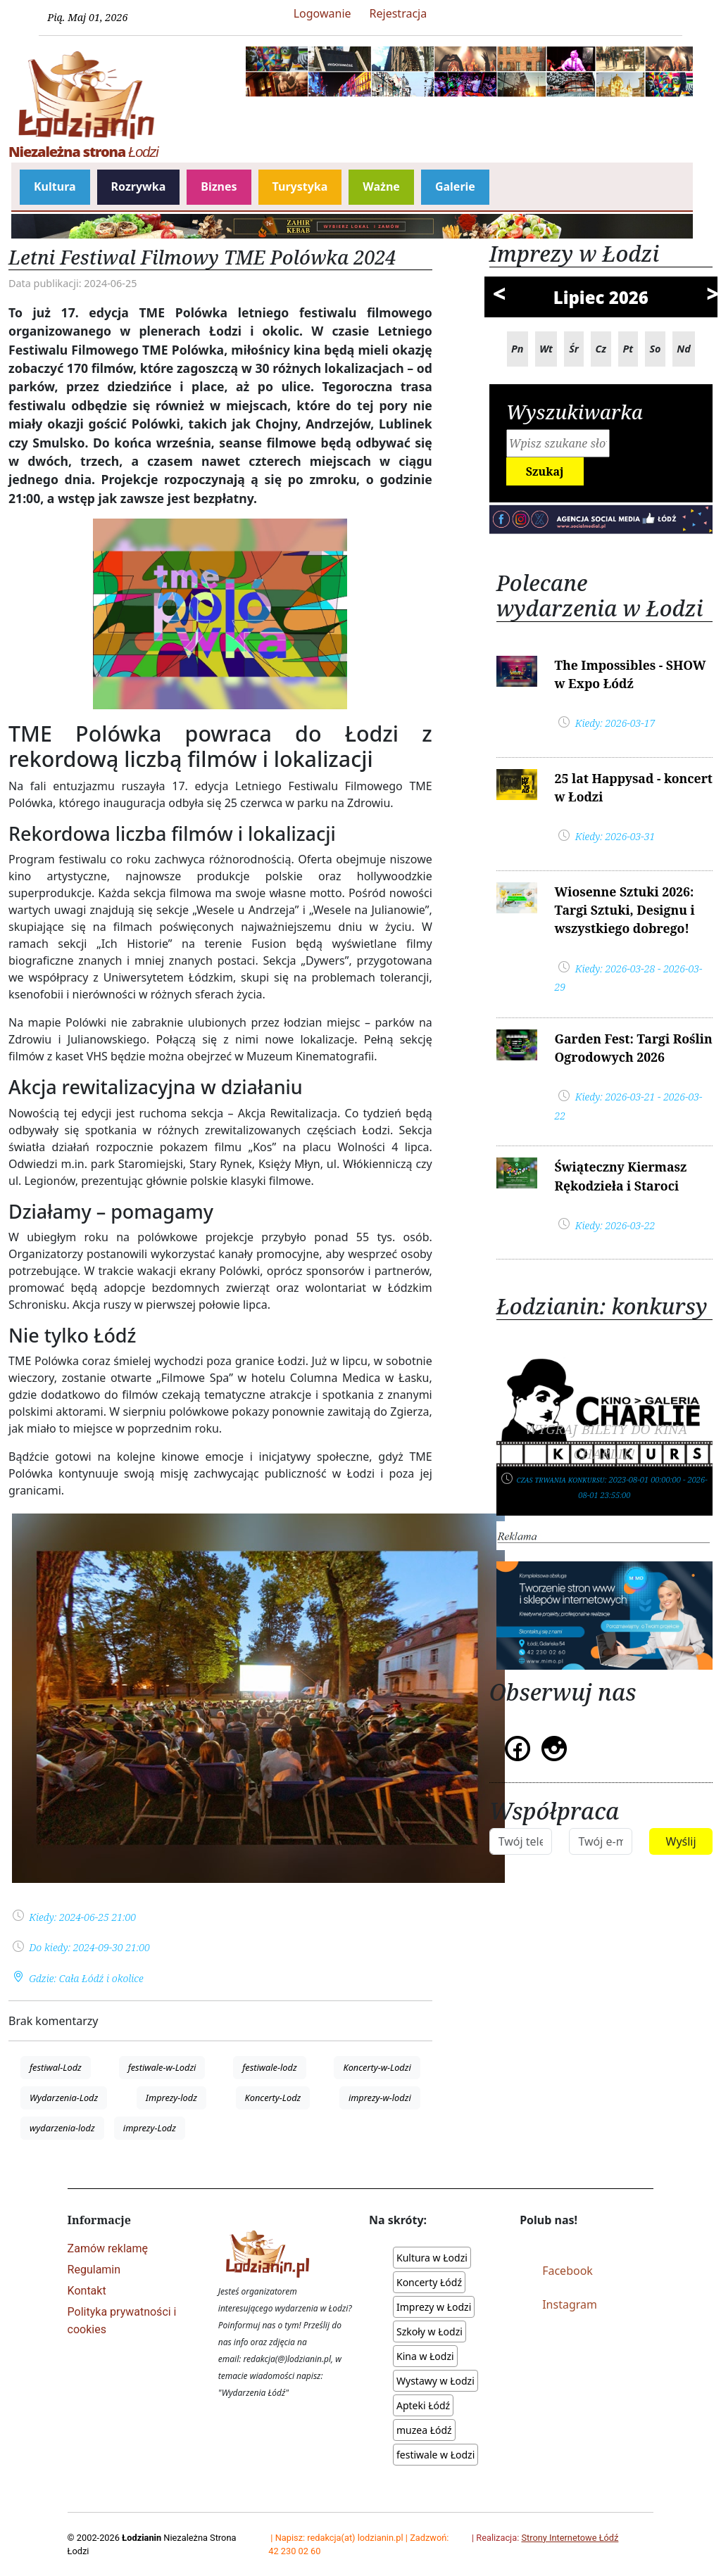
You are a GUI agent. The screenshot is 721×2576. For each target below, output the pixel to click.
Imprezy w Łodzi (433, 2307)
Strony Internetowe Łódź (569, 2537)
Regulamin (94, 2269)
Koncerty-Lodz (273, 2097)
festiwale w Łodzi (435, 2454)
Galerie (455, 186)
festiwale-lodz (269, 2067)
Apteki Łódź (423, 2405)
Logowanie (322, 13)
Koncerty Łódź (429, 2282)
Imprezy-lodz (171, 2097)
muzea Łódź (424, 2430)
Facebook (567, 2270)
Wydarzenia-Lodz (64, 2097)
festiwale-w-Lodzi (162, 2067)
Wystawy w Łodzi (435, 2380)
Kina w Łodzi (425, 2356)
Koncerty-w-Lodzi (376, 2067)
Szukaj (545, 471)
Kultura (55, 186)
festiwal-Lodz (56, 2067)
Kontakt (87, 2290)
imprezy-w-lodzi (380, 2097)
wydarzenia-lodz (62, 2127)
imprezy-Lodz (149, 2127)
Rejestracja (398, 13)
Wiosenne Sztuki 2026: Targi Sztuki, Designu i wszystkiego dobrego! (624, 910)
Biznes (219, 186)
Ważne (381, 186)
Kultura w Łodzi (432, 2257)
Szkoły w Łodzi (429, 2331)
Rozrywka (138, 186)
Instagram (569, 2304)
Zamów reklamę (108, 2248)
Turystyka (300, 186)
